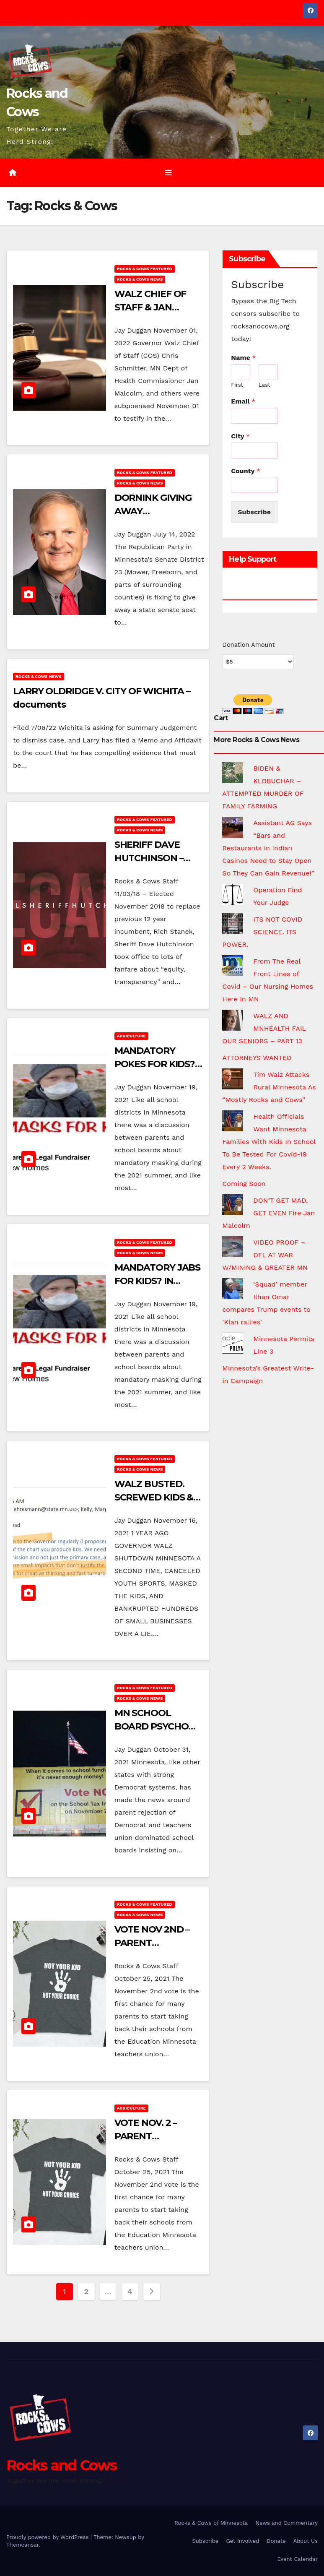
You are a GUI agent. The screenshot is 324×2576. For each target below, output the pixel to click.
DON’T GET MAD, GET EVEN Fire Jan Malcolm (268, 1213)
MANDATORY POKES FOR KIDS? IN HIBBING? (154, 1064)
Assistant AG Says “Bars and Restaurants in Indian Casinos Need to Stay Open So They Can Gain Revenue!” (268, 848)
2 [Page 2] (86, 2291)
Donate (276, 2541)
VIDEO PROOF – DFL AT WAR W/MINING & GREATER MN (265, 1255)
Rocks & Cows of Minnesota (211, 2523)
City (240, 436)
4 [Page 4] (129, 2291)
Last (264, 385)
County (245, 471)
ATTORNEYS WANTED (256, 1058)
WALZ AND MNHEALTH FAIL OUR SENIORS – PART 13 (264, 1028)
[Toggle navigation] (168, 173)
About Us (305, 2541)
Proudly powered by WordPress (48, 2537)
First (237, 385)
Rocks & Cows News (140, 279)
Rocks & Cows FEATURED (144, 268)
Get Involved (242, 2541)
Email (243, 401)
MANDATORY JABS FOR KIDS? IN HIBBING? (157, 1281)
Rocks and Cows (61, 2465)
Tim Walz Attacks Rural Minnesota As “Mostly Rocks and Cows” (269, 1087)
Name (243, 358)
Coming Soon (243, 1184)
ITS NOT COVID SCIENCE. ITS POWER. (262, 932)
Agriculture (131, 1036)
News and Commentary (286, 2523)
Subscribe (254, 512)
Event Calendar (297, 2559)
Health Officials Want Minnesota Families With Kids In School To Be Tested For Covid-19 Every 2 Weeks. (268, 1142)
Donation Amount (248, 645)
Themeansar (22, 2545)
